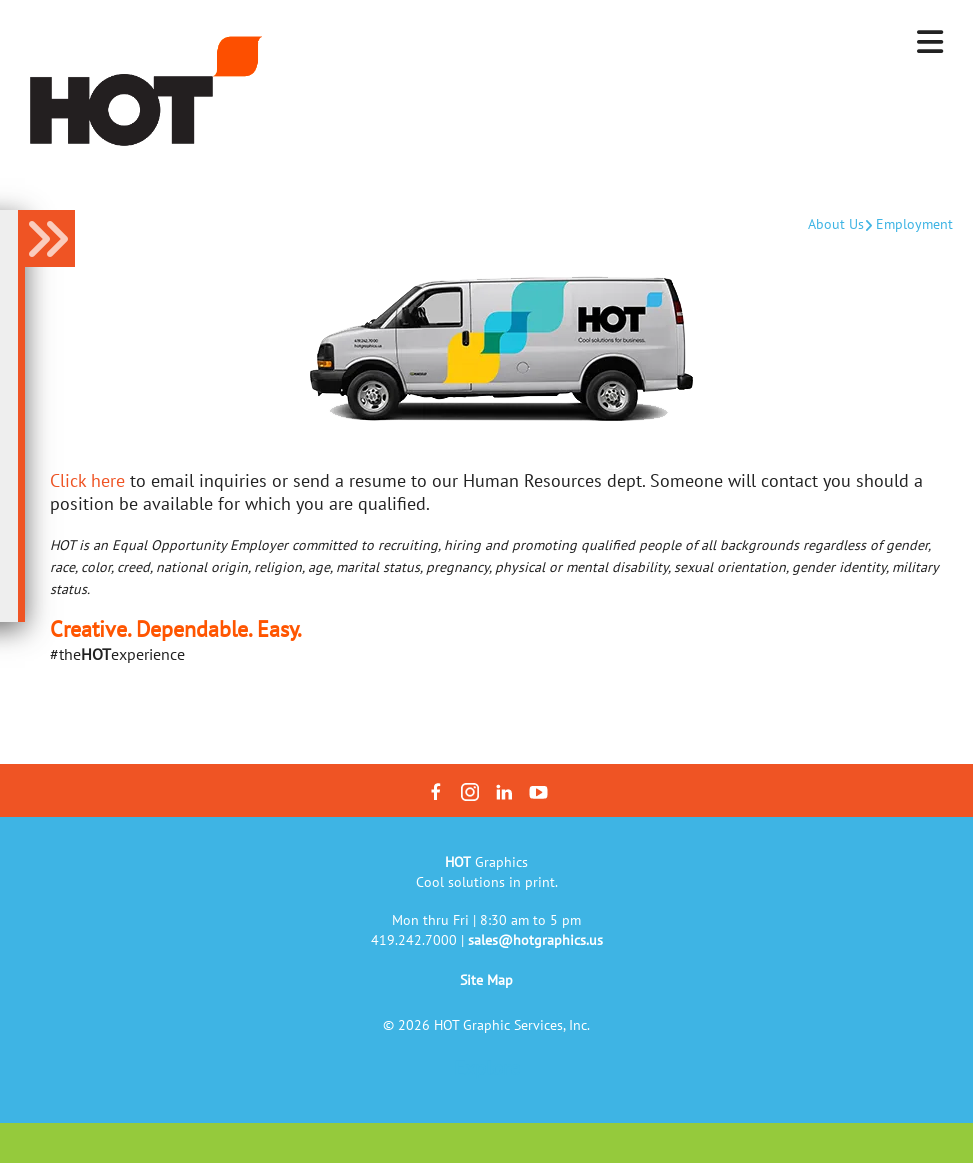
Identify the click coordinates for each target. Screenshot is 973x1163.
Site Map (486, 980)
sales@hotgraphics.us (535, 940)
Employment (914, 224)
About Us (836, 224)
